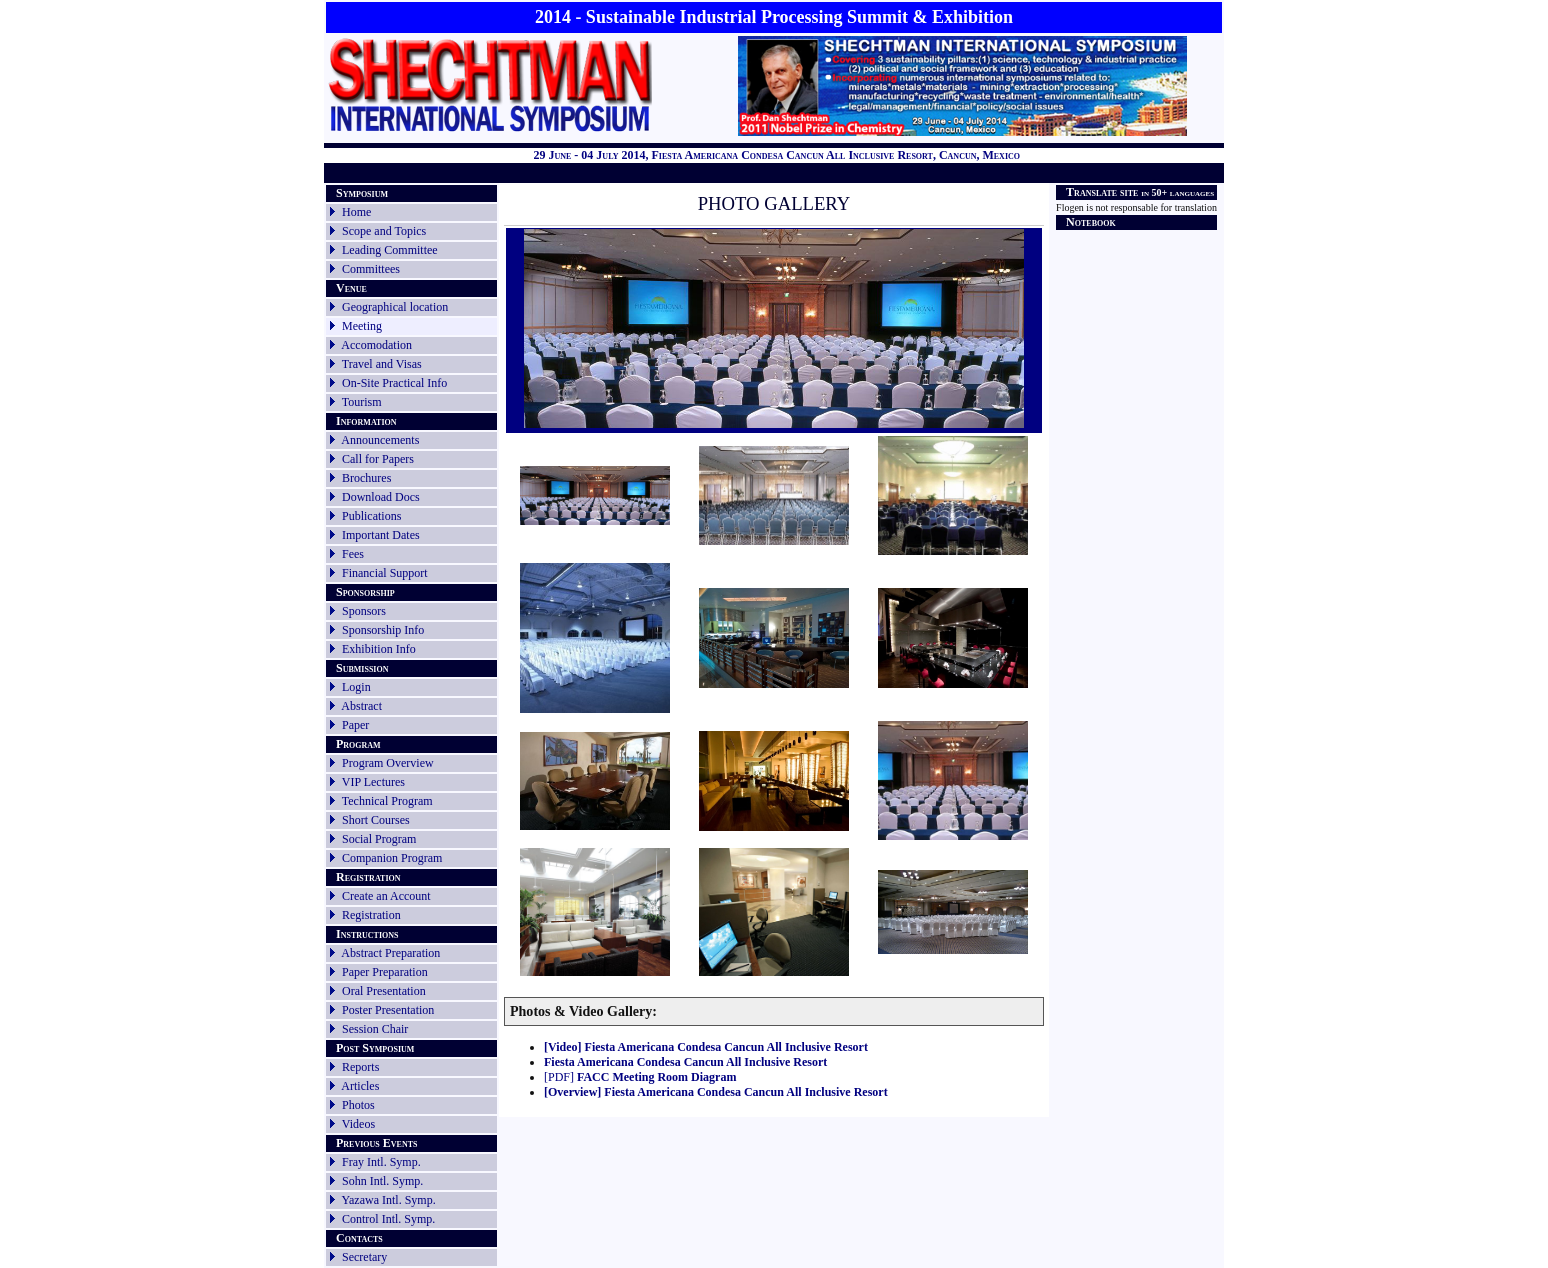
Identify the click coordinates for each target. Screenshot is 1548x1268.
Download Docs (381, 497)
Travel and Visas (382, 364)
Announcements (380, 440)
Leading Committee (390, 250)
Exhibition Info (379, 649)
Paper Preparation (385, 972)
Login (356, 687)
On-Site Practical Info (394, 383)
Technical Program (387, 801)
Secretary (357, 1257)
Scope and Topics (384, 231)
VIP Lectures (373, 782)
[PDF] (640, 1077)
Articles (360, 1086)
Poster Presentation (388, 1010)
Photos (358, 1105)
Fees (353, 554)
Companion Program (392, 858)
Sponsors (364, 611)
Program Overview (388, 763)
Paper (355, 725)
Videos (358, 1124)
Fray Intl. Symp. (381, 1162)
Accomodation (376, 345)
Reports (353, 1067)
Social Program (379, 839)
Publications (371, 516)
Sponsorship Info (383, 630)
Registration (371, 915)
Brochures (366, 478)
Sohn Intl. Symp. (382, 1181)
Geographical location (395, 307)
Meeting (362, 326)
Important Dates (381, 535)
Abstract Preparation (390, 953)
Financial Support (385, 573)
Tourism (362, 402)
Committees (371, 269)
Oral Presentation (384, 991)
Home (356, 212)
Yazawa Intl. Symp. (389, 1200)
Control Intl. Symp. (388, 1219)
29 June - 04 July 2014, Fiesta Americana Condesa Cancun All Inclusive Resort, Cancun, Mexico (776, 155)
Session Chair (375, 1029)
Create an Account (386, 896)
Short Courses (376, 820)
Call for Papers (378, 459)
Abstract (361, 706)
